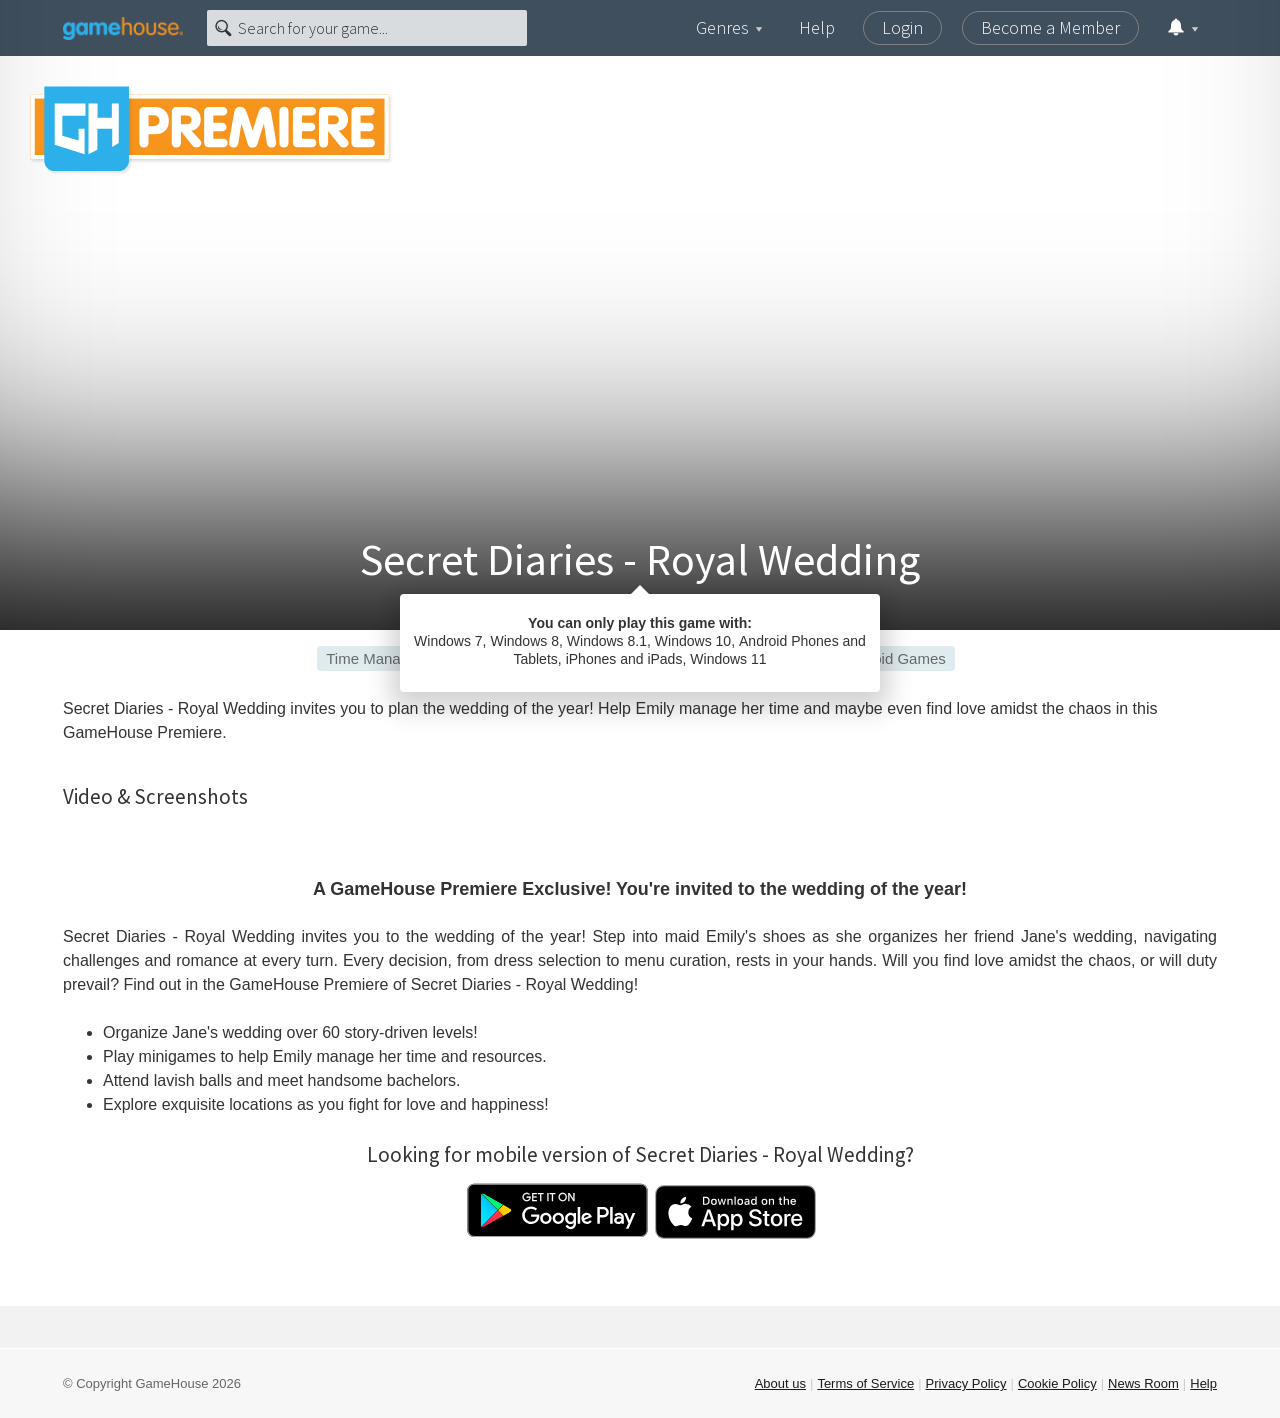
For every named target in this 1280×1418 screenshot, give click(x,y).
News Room (1143, 1383)
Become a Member (1050, 27)
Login (902, 27)
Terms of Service (865, 1383)
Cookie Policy (1057, 1383)
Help (817, 27)
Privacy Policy (966, 1383)
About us (780, 1383)
